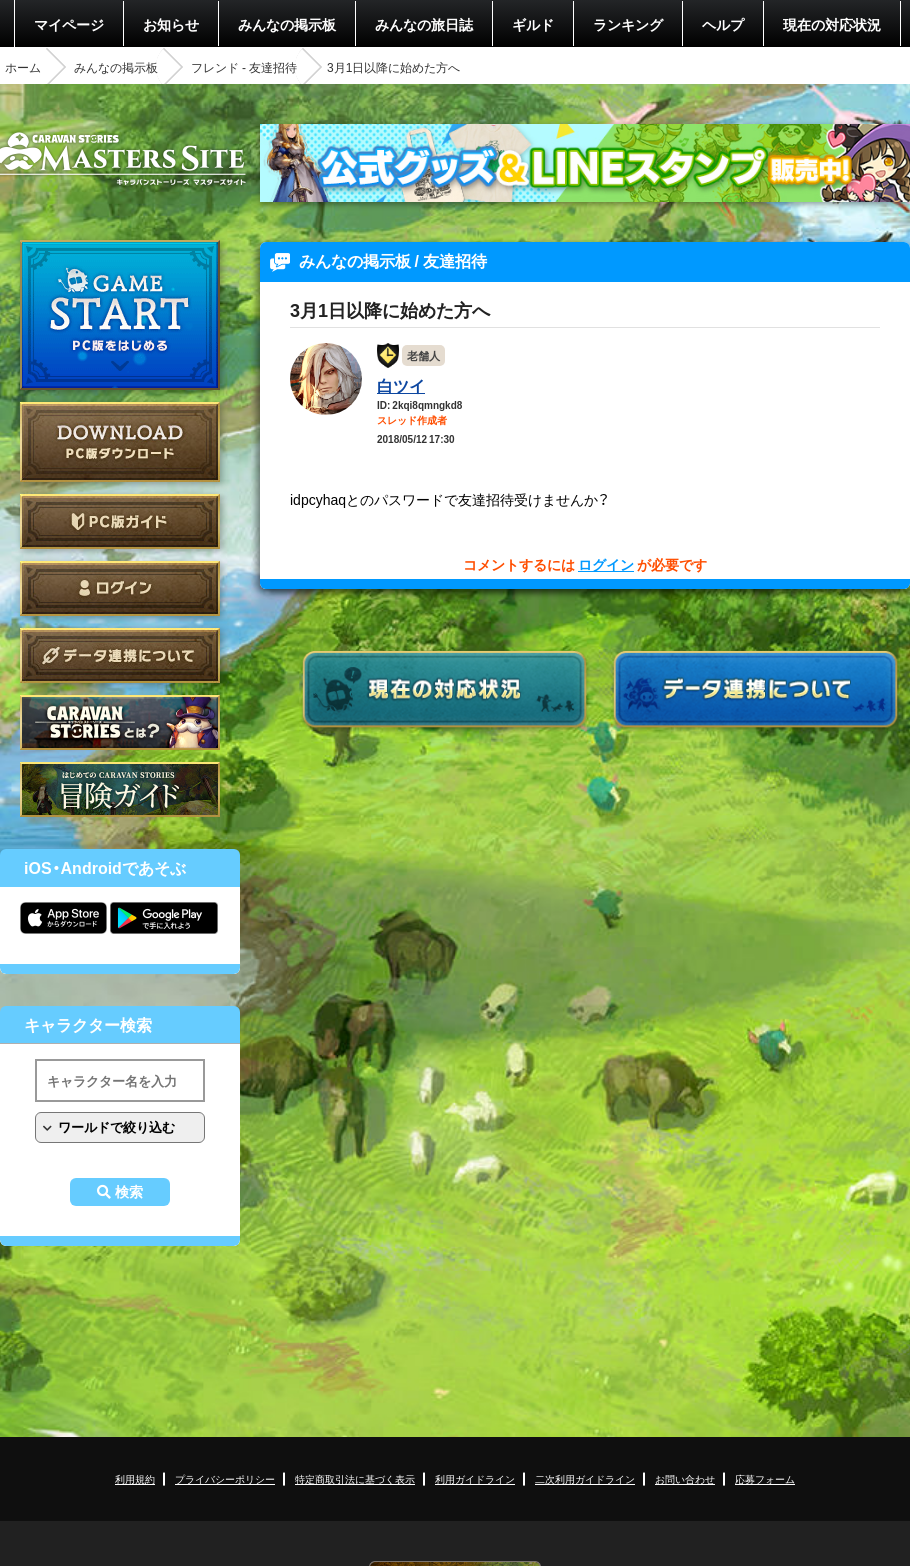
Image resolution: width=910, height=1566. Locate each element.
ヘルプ (723, 24)
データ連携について (120, 655)
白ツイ (401, 385)
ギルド (533, 24)
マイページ (69, 24)
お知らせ (171, 24)
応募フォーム (765, 1478)
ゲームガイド (120, 789)
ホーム (23, 67)
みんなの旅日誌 (424, 24)
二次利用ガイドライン (585, 1478)
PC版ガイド (120, 521)
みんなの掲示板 (287, 24)
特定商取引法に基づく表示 (355, 1478)
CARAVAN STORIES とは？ (120, 722)
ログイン (120, 588)
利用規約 (135, 1478)
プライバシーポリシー (225, 1478)
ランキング (628, 24)
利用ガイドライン (475, 1478)
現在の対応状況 (832, 24)
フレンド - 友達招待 (244, 67)
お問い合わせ (685, 1478)
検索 (129, 1192)
